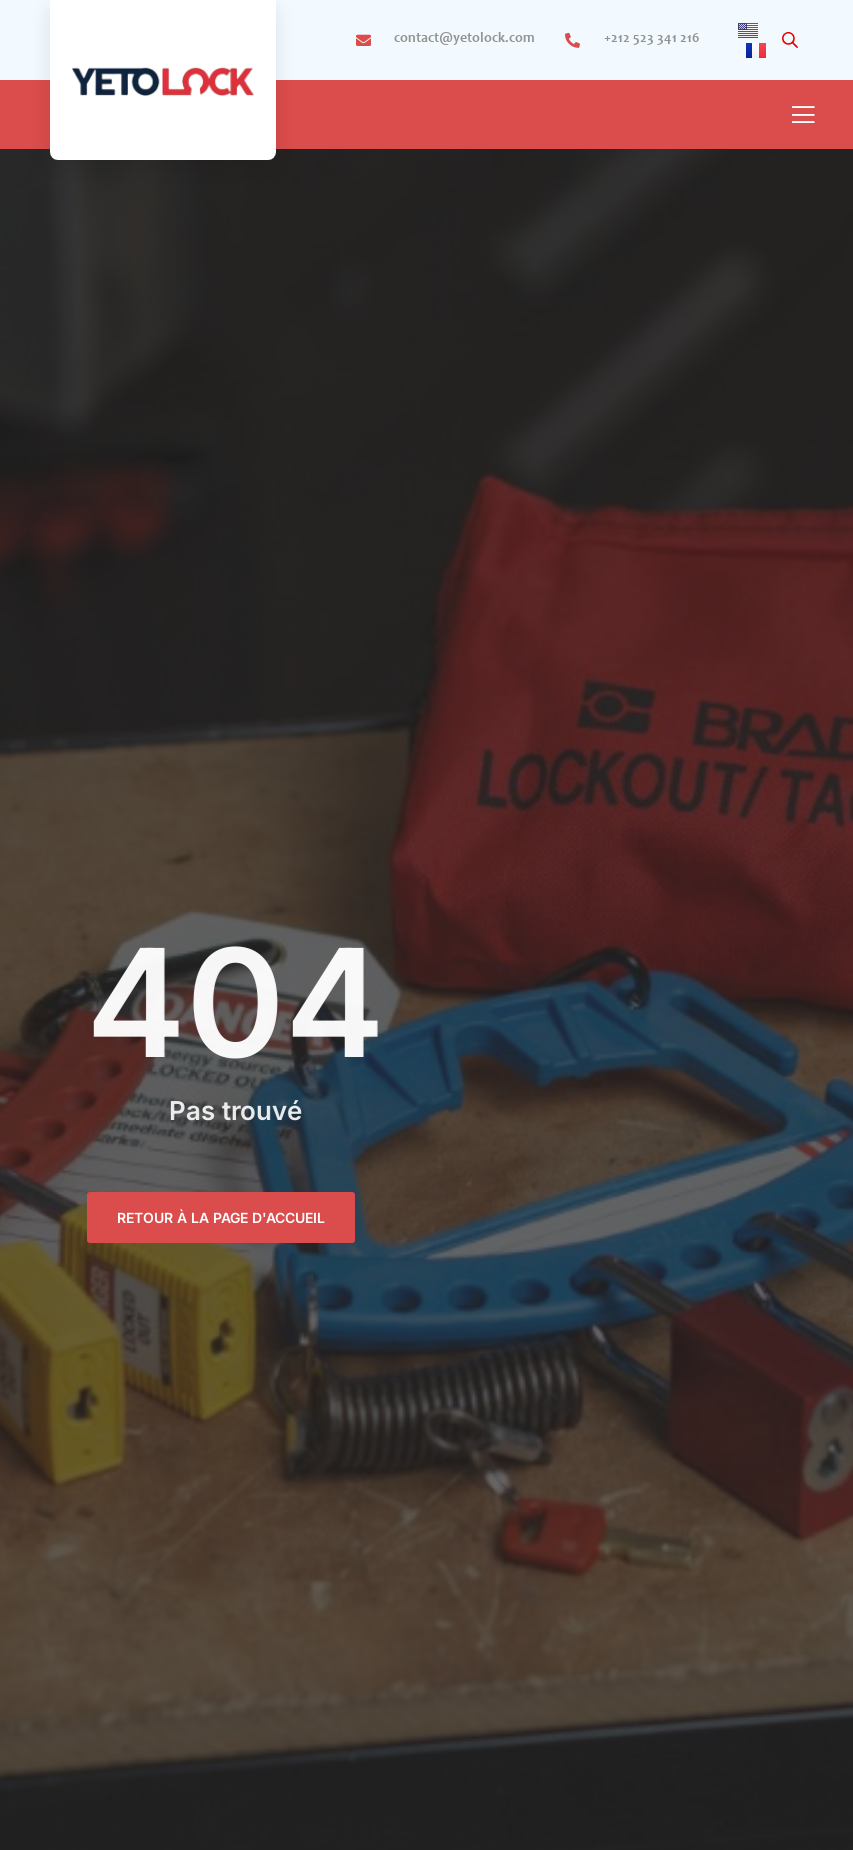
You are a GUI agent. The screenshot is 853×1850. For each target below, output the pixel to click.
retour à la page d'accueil (221, 1217)
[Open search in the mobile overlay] (792, 40)
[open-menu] (803, 116)
